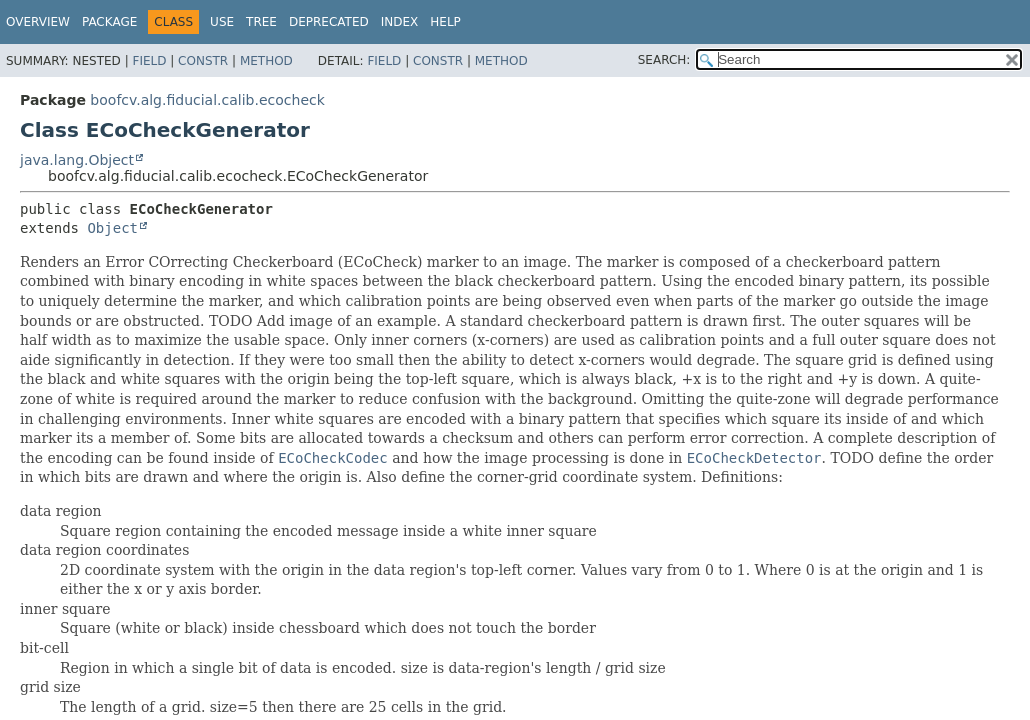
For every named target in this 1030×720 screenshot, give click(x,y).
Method (266, 61)
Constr (203, 61)
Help (445, 22)
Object (112, 228)
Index (400, 22)
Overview (38, 22)
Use (222, 22)
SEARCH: (664, 60)
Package (109, 22)
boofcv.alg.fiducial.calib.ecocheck (207, 100)
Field (149, 61)
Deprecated (329, 22)
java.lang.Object (77, 160)
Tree (261, 22)
